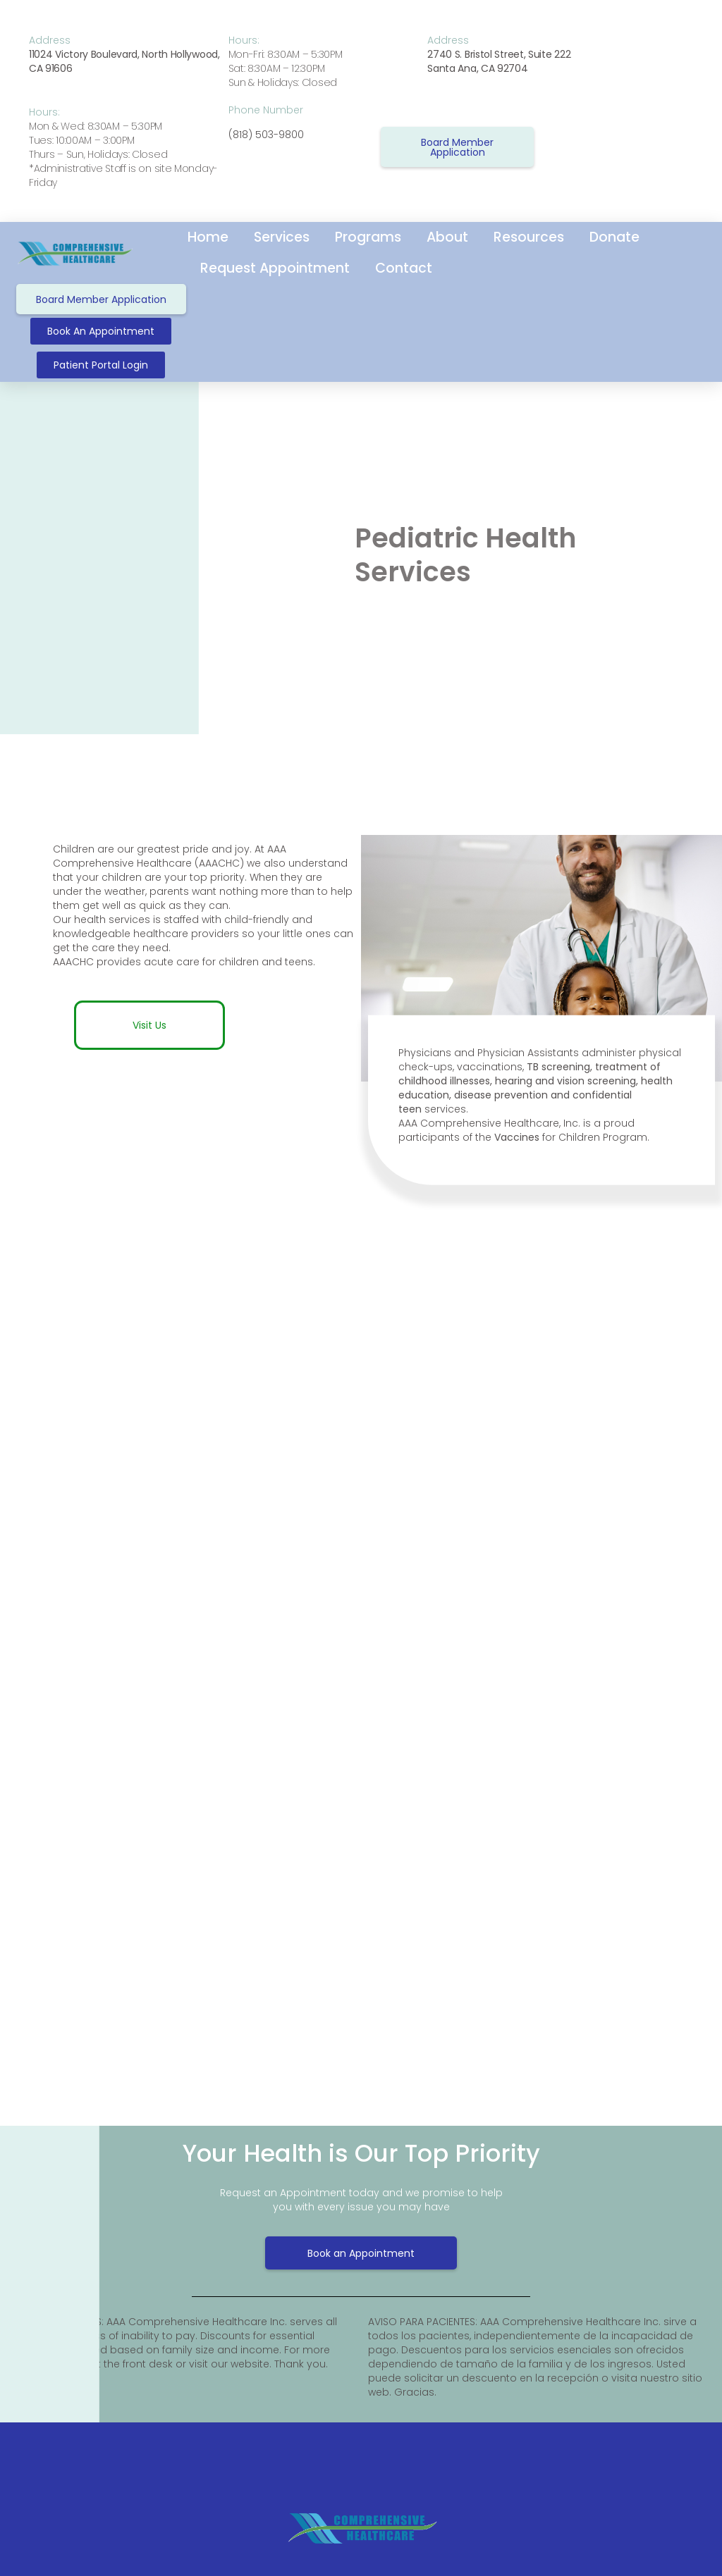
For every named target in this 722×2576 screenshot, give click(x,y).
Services (282, 237)
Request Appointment (275, 268)
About (447, 237)
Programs (368, 237)
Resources (529, 237)
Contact (403, 268)
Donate (614, 237)
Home (208, 237)
